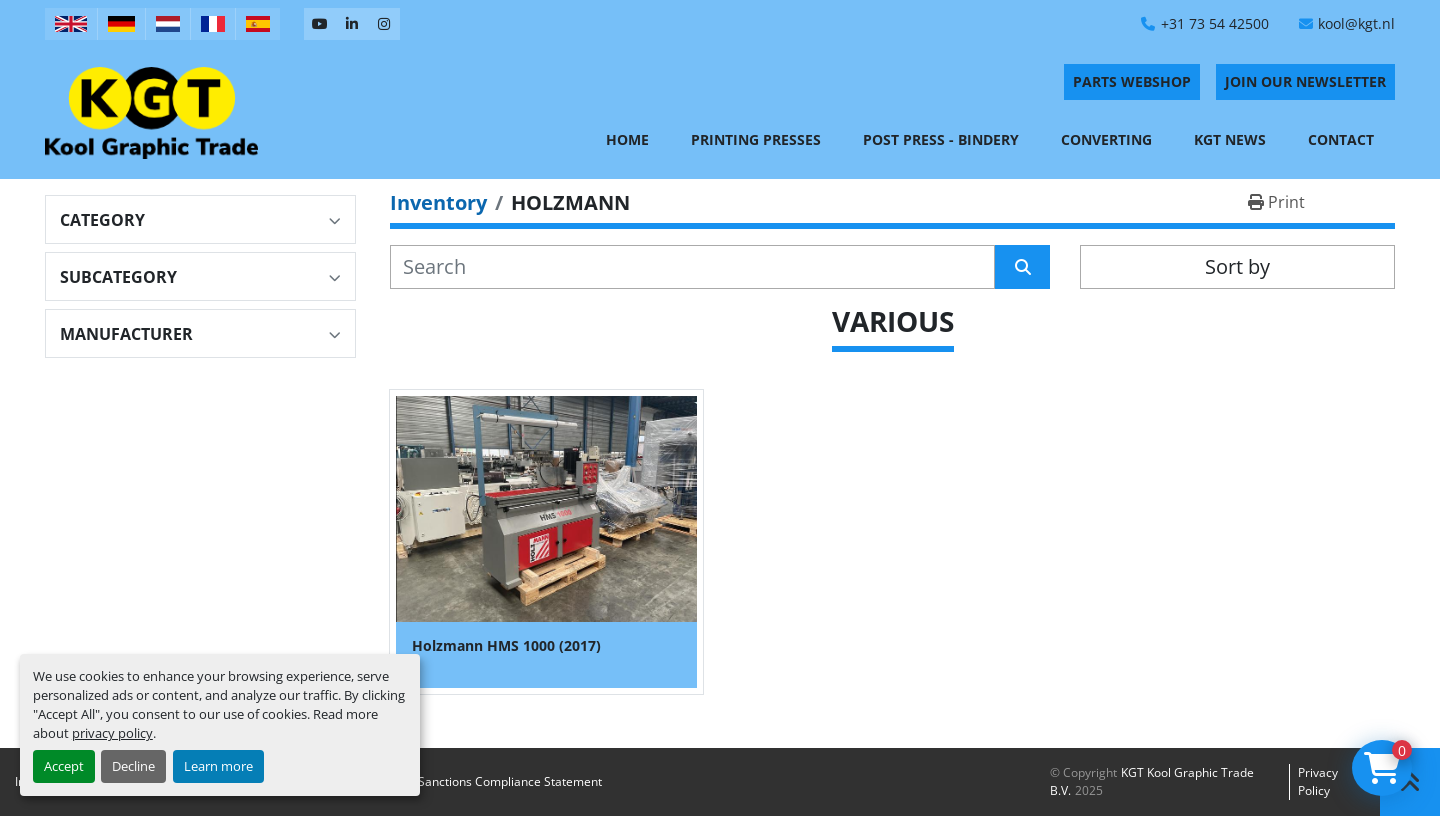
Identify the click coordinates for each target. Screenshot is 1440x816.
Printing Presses (756, 139)
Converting (1106, 139)
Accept (64, 766)
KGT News (1230, 139)
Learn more (218, 766)
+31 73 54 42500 (1215, 23)
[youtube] (320, 24)
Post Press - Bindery (941, 139)
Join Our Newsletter (1305, 81)
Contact (1341, 139)
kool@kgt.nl (1356, 23)
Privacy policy (1318, 781)
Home (627, 139)
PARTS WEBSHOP (1132, 81)
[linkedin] (352, 24)
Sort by (1237, 266)
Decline (133, 766)
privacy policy (112, 733)
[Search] (692, 267)
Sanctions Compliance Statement (510, 781)
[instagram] (384, 24)
